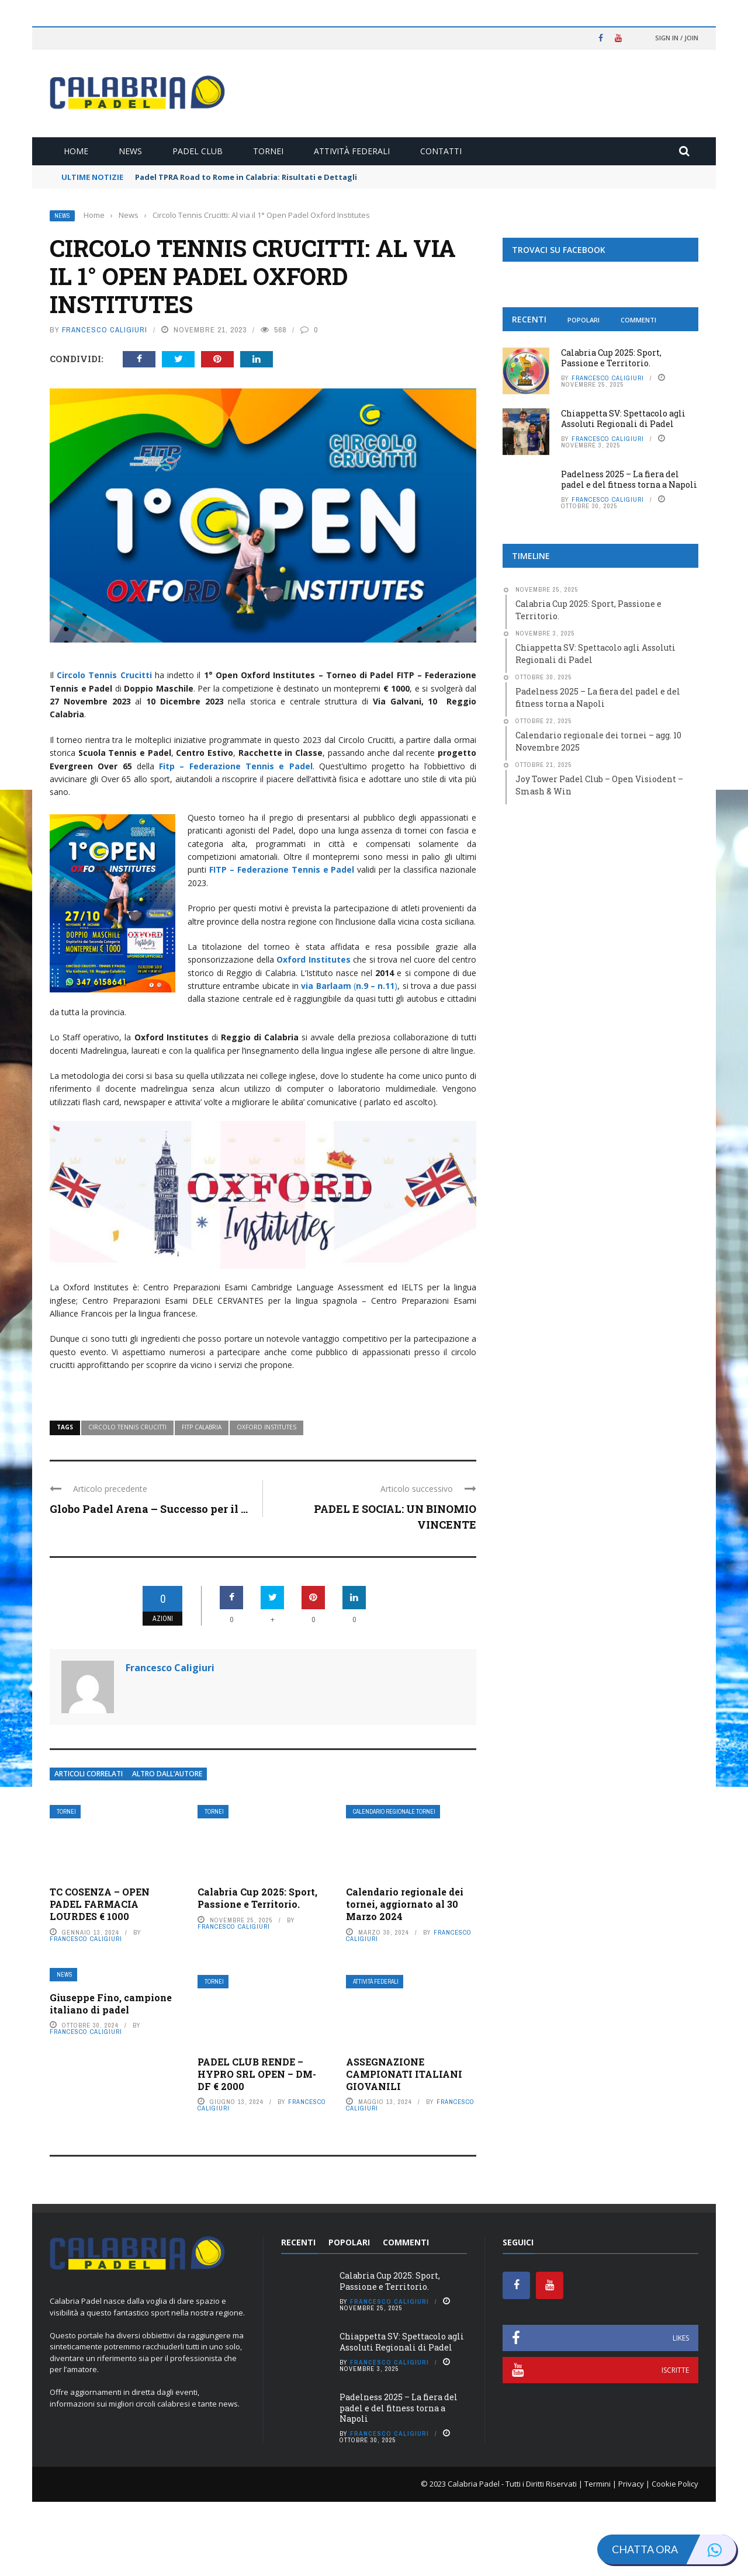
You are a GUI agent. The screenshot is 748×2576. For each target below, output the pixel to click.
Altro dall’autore (167, 1848)
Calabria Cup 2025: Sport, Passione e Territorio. (257, 1972)
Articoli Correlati (88, 1848)
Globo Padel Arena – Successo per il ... (149, 1584)
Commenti (638, 319)
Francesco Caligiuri (104, 330)
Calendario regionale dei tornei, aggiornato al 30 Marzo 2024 (404, 1978)
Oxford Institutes (266, 1502)
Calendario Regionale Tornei (394, 1886)
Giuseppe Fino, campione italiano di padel (111, 2077)
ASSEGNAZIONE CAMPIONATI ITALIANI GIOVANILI (404, 2148)
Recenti (529, 319)
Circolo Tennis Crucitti (127, 1502)
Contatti (441, 151)
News (130, 151)
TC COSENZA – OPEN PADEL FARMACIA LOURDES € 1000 (100, 1978)
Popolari (583, 319)
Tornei (268, 151)
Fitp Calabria (201, 1502)
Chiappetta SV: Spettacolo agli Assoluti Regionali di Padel (623, 418)
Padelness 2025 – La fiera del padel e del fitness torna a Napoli (629, 479)
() (349, 985)
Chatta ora (674, 2549)
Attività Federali (352, 151)
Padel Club (197, 151)
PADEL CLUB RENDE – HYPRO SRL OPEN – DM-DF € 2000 (257, 2148)
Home (76, 151)
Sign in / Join (676, 37)
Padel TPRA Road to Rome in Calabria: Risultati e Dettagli (246, 177)
